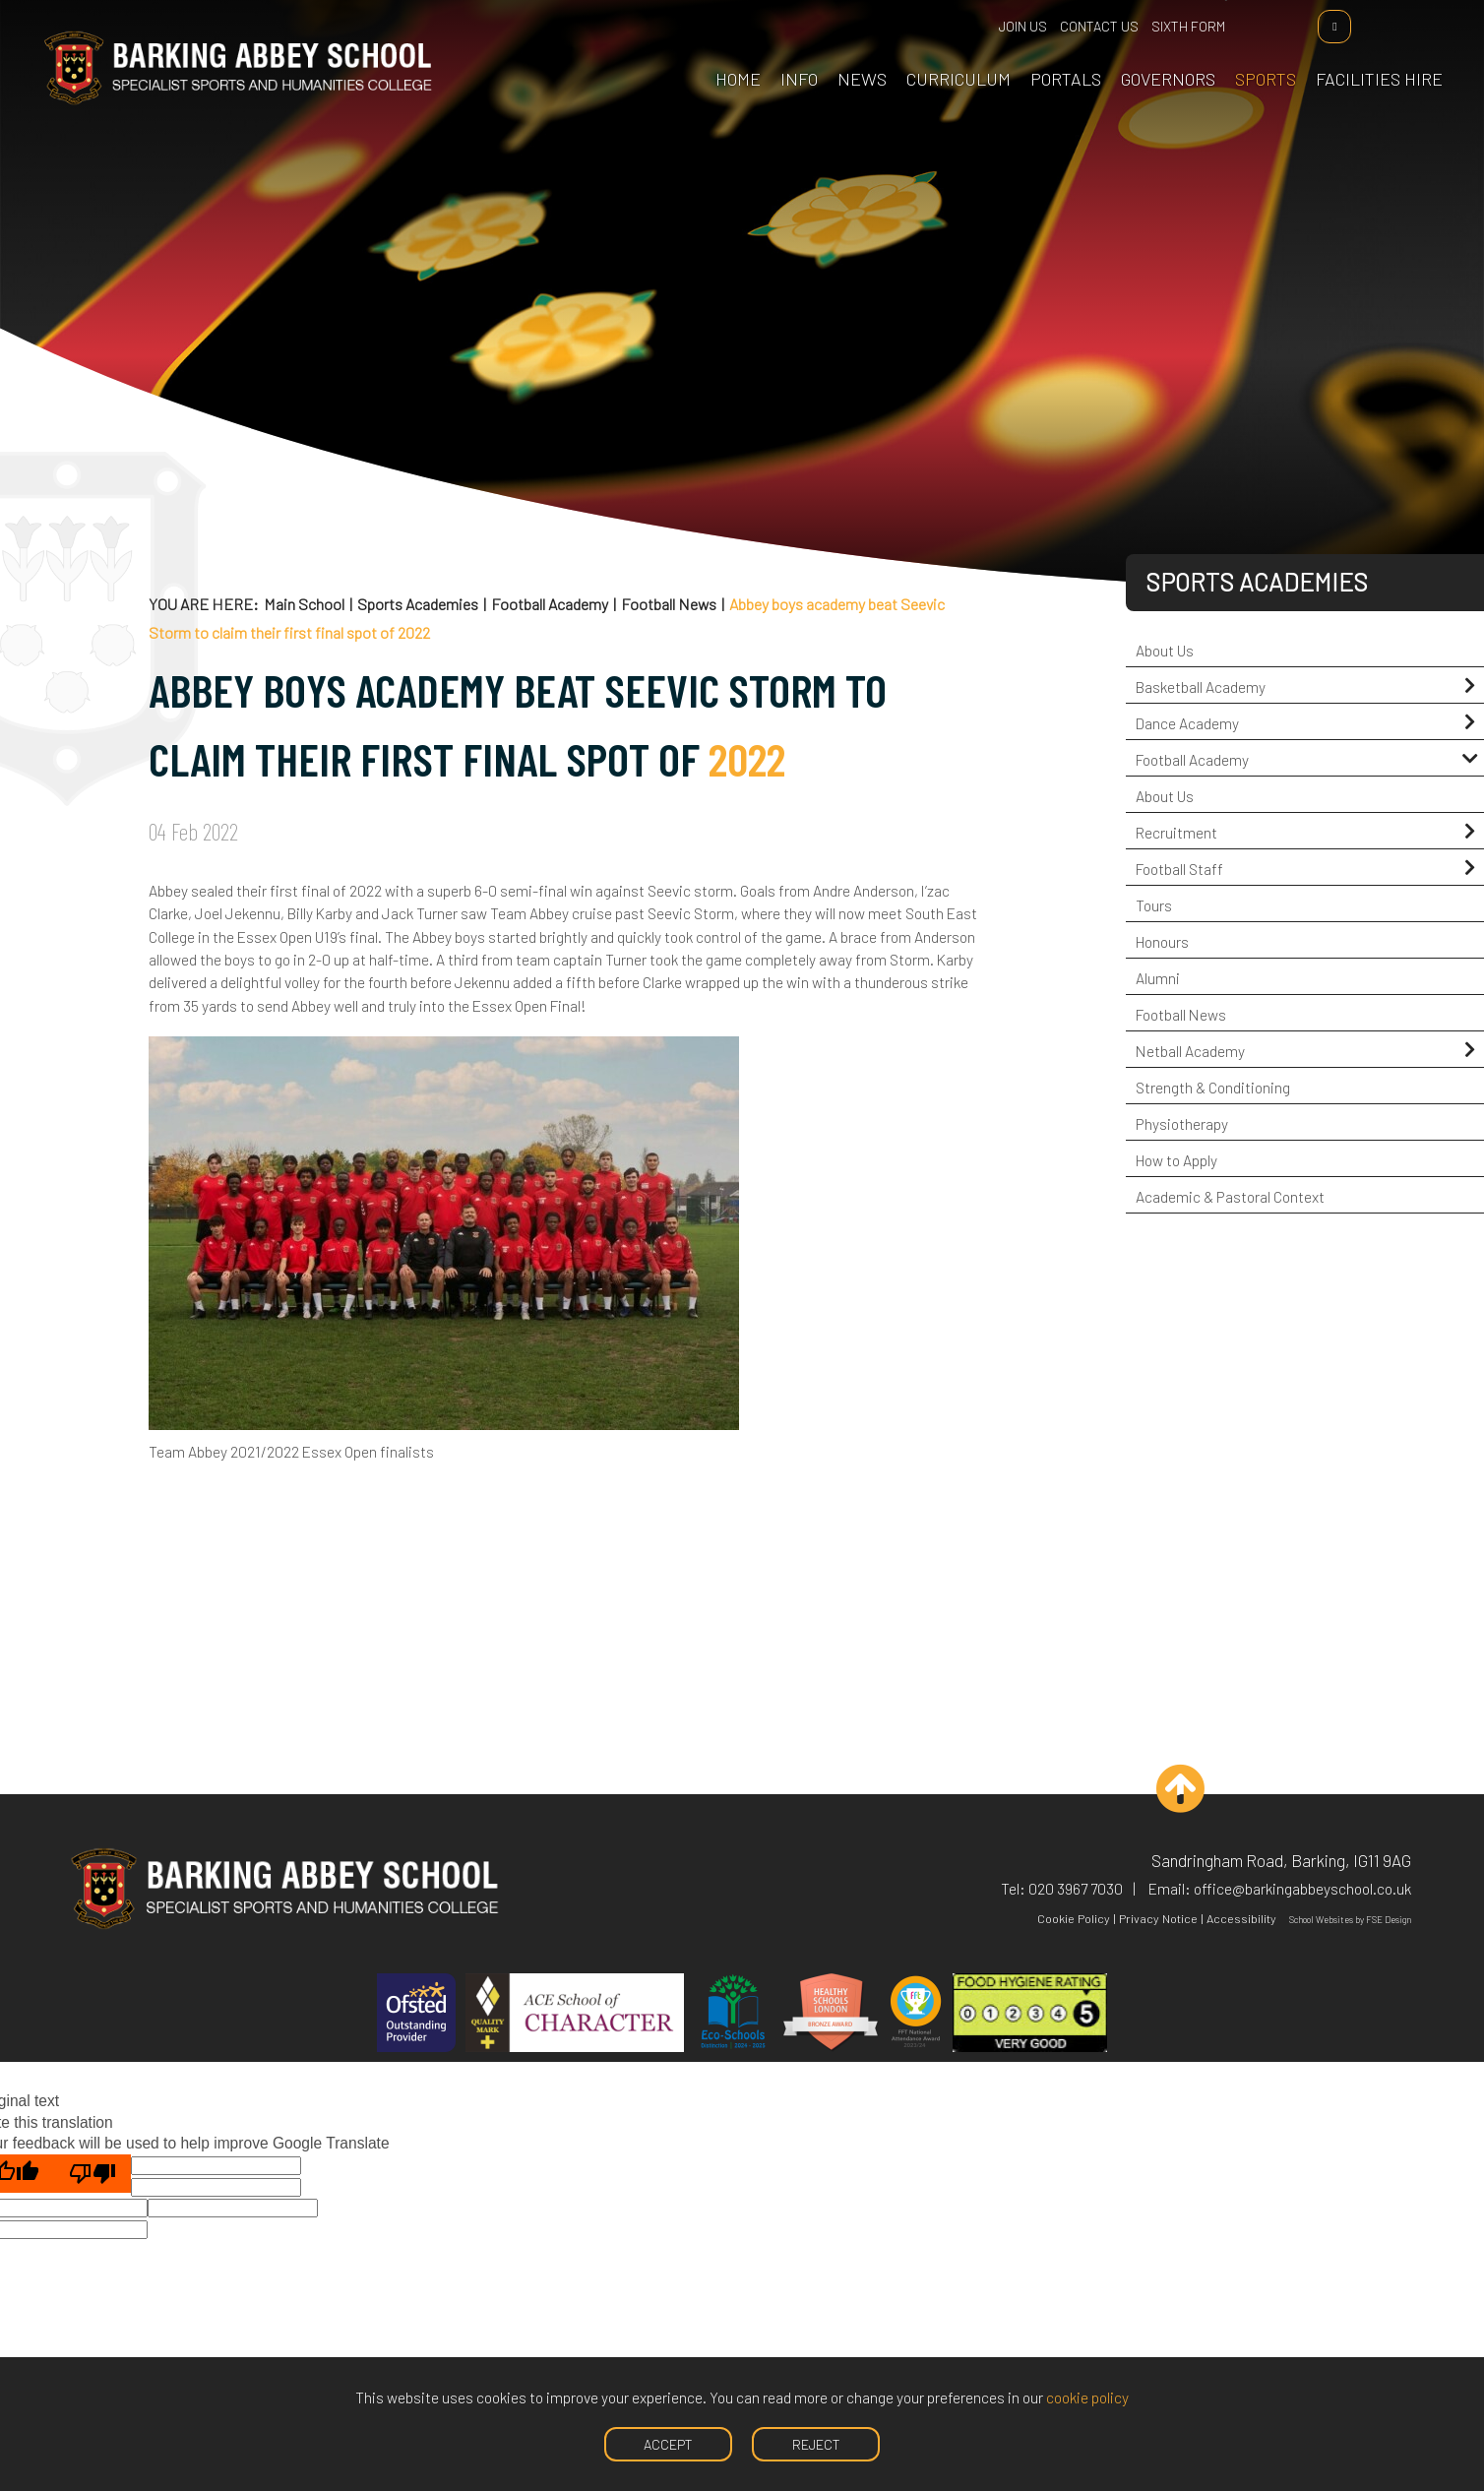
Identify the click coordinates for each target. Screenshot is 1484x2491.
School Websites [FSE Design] (1321, 1919)
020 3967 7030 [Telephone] (1075, 1888)
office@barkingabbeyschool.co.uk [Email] (1302, 1888)
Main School (304, 603)
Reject (816, 2444)
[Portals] (1059, 49)
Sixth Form (1190, 26)
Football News (668, 603)
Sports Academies (417, 603)
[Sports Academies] (1258, 49)
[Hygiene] (1030, 2014)
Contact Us (1101, 26)
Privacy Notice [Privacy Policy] (1158, 1918)
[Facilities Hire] (1372, 49)
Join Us (1025, 26)
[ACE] (575, 2014)
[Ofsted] (416, 2014)
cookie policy (1087, 2397)
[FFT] (916, 2014)
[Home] (245, 100)
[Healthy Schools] (830, 2014)
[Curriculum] (952, 49)
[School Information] (792, 49)
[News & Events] (855, 49)
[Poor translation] (92, 2173)
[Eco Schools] (733, 2014)
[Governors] (1161, 49)
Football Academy (549, 603)
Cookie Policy (1073, 1918)
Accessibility (1241, 1918)
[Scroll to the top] (1167, 1789)
